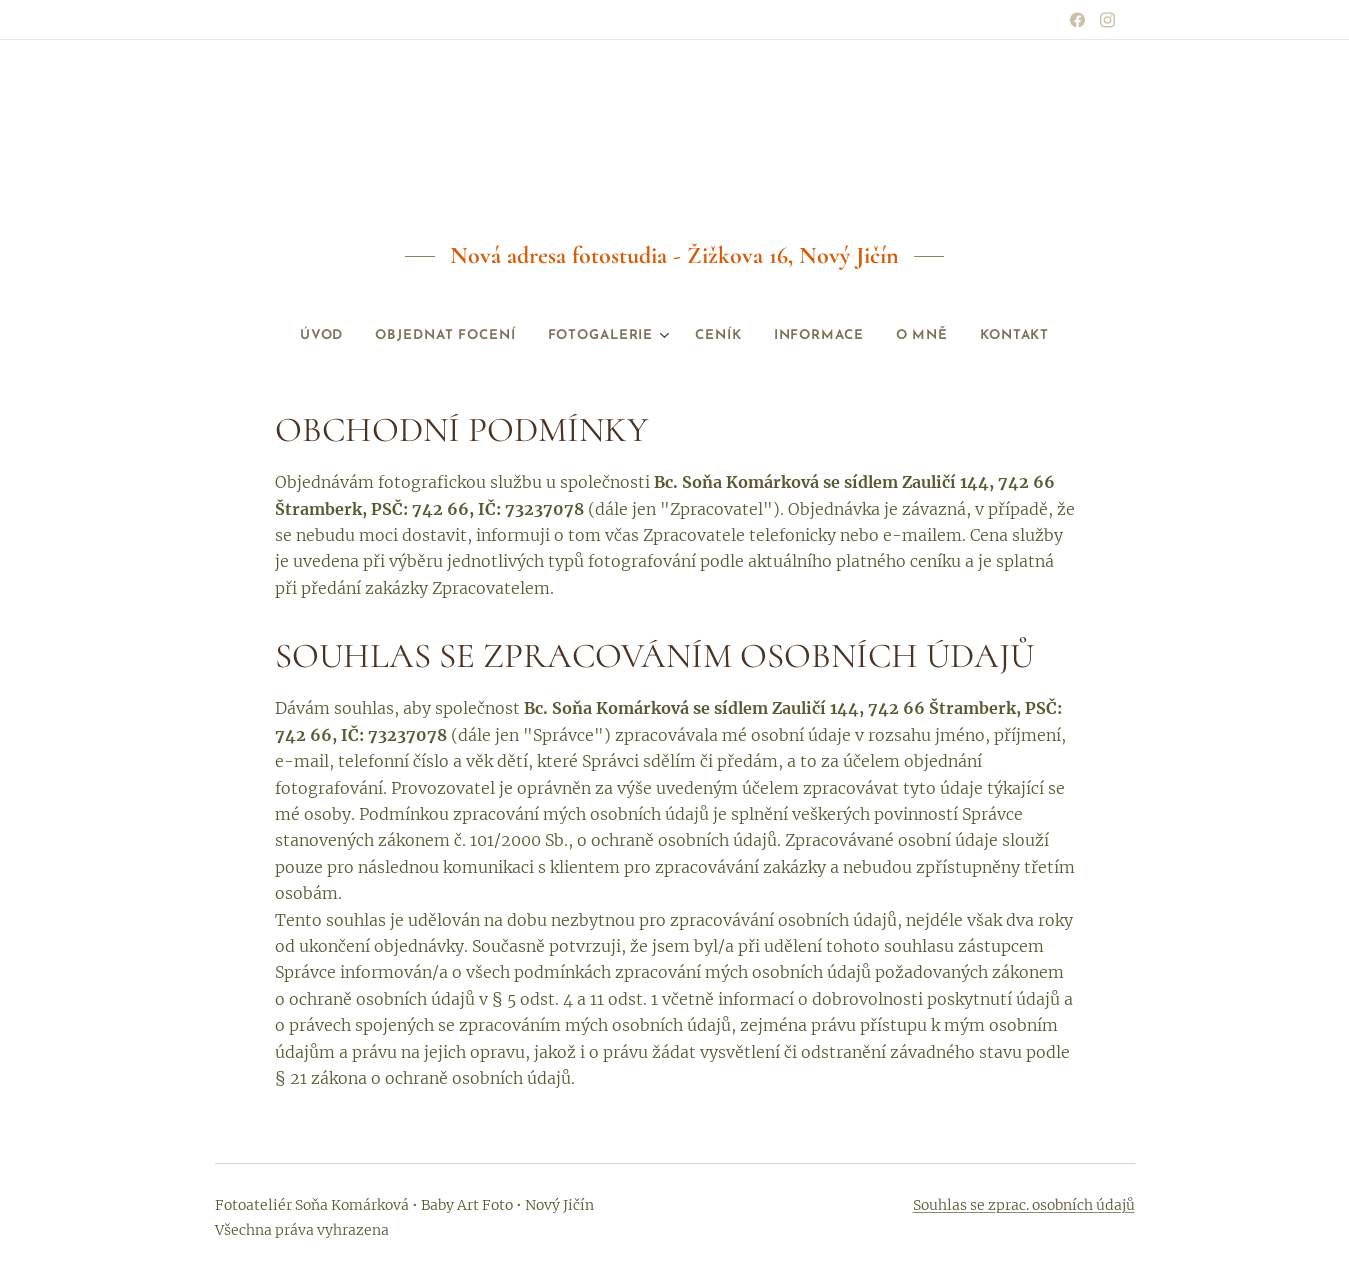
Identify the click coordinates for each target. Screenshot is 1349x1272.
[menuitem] (288, 336)
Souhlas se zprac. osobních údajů (1024, 1205)
